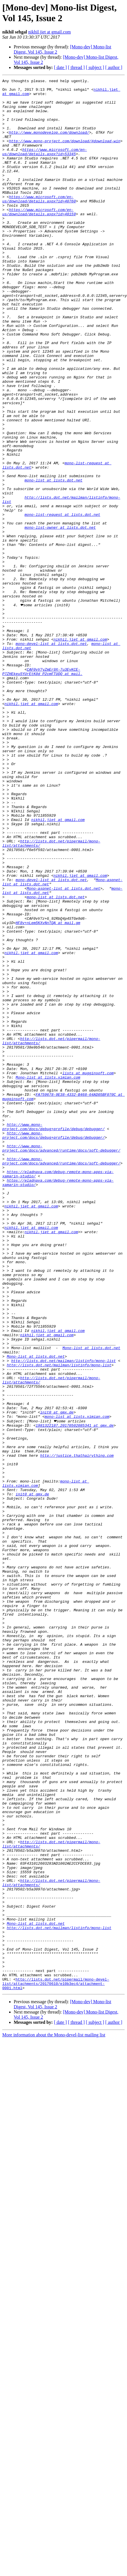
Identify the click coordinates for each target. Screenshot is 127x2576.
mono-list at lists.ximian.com (77, 1673)
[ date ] (60, 67)
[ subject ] (95, 67)
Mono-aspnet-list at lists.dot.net (63, 1050)
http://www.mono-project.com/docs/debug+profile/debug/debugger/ (53, 1331)
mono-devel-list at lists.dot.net (51, 756)
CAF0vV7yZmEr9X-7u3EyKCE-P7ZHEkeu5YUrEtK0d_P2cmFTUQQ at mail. (42, 790)
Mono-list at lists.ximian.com (48, 1277)
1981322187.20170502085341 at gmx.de (75, 1684)
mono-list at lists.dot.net (53, 560)
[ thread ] (76, 67)
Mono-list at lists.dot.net (91, 1591)
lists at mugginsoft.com (88, 1271)
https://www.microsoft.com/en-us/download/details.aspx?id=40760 (39, 223)
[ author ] (113, 67)
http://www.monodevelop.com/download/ (49, 143)
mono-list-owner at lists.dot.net (60, 617)
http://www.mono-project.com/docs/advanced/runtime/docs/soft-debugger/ (61, 1357)
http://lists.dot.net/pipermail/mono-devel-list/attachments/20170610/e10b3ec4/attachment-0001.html (55, 2354)
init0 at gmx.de (57, 1668)
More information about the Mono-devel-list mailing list (53, 2406)
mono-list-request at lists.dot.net (62, 602)
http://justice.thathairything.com (77, 1720)
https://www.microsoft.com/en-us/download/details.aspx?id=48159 (39, 239)
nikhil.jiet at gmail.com (49, 31)
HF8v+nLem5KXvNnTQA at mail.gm (48, 1091)
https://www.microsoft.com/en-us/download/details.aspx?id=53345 (44, 166)
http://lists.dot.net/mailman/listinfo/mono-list (63, 1606)
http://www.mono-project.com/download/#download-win (64, 153)
